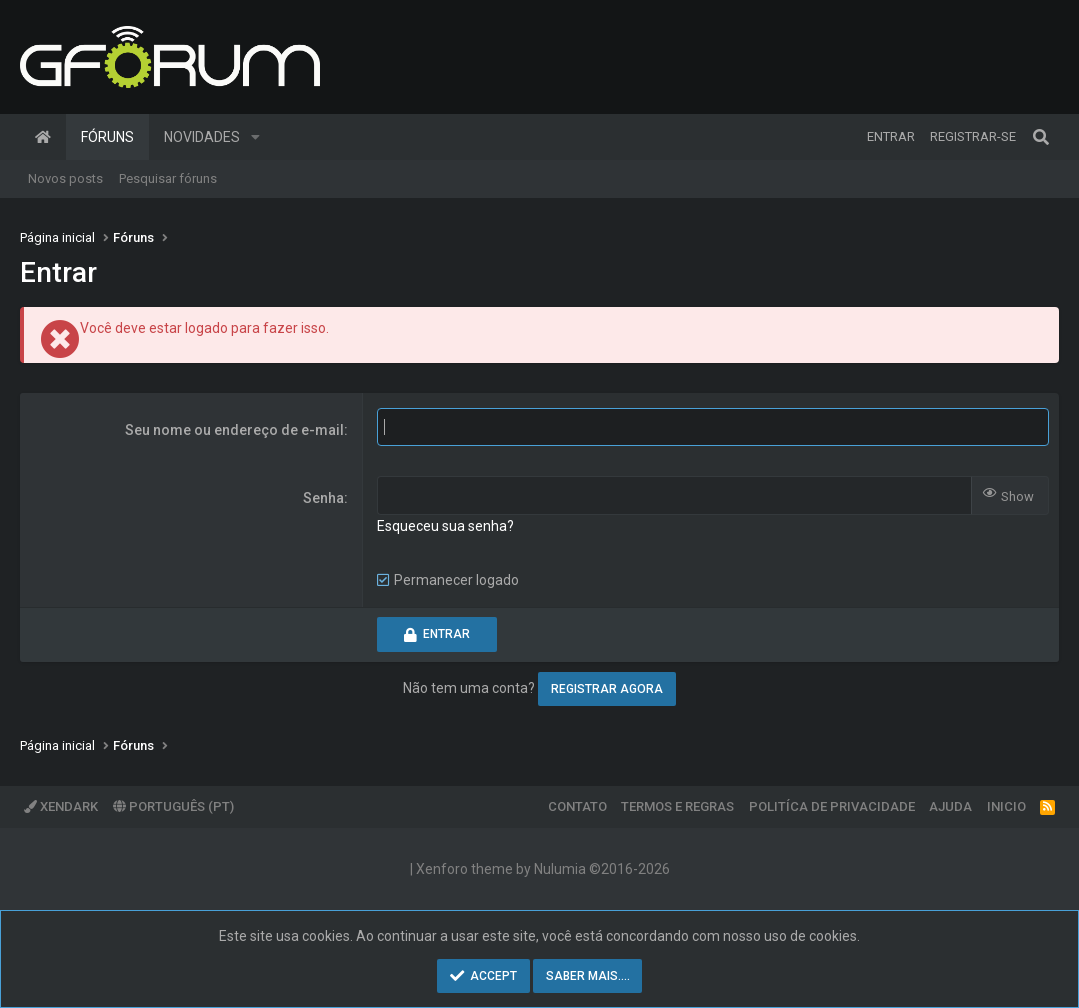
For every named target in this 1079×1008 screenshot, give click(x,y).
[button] (255, 137)
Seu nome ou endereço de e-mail (234, 430)
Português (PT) (173, 806)
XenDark (61, 806)
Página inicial (43, 137)
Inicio (1006, 806)
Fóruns (107, 137)
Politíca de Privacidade (832, 806)
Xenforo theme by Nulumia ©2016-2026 (543, 869)
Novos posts (65, 178)
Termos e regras (677, 806)
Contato (577, 806)
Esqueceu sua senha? (445, 526)
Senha (323, 498)
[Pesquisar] (1041, 137)
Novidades (202, 137)
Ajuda (950, 806)
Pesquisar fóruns (168, 178)
